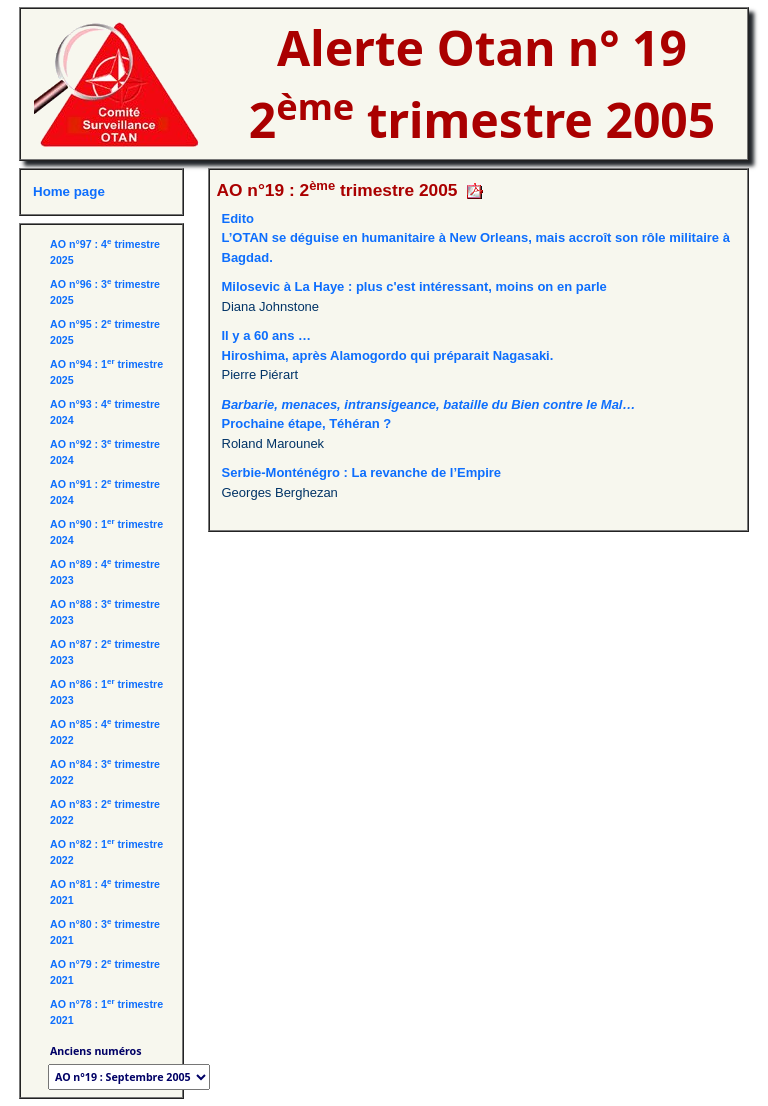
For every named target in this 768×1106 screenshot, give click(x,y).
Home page (69, 191)
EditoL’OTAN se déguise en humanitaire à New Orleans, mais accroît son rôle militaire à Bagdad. (476, 238)
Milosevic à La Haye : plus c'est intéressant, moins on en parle (414, 286)
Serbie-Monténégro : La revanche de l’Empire (362, 472)
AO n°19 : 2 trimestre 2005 (337, 190)
